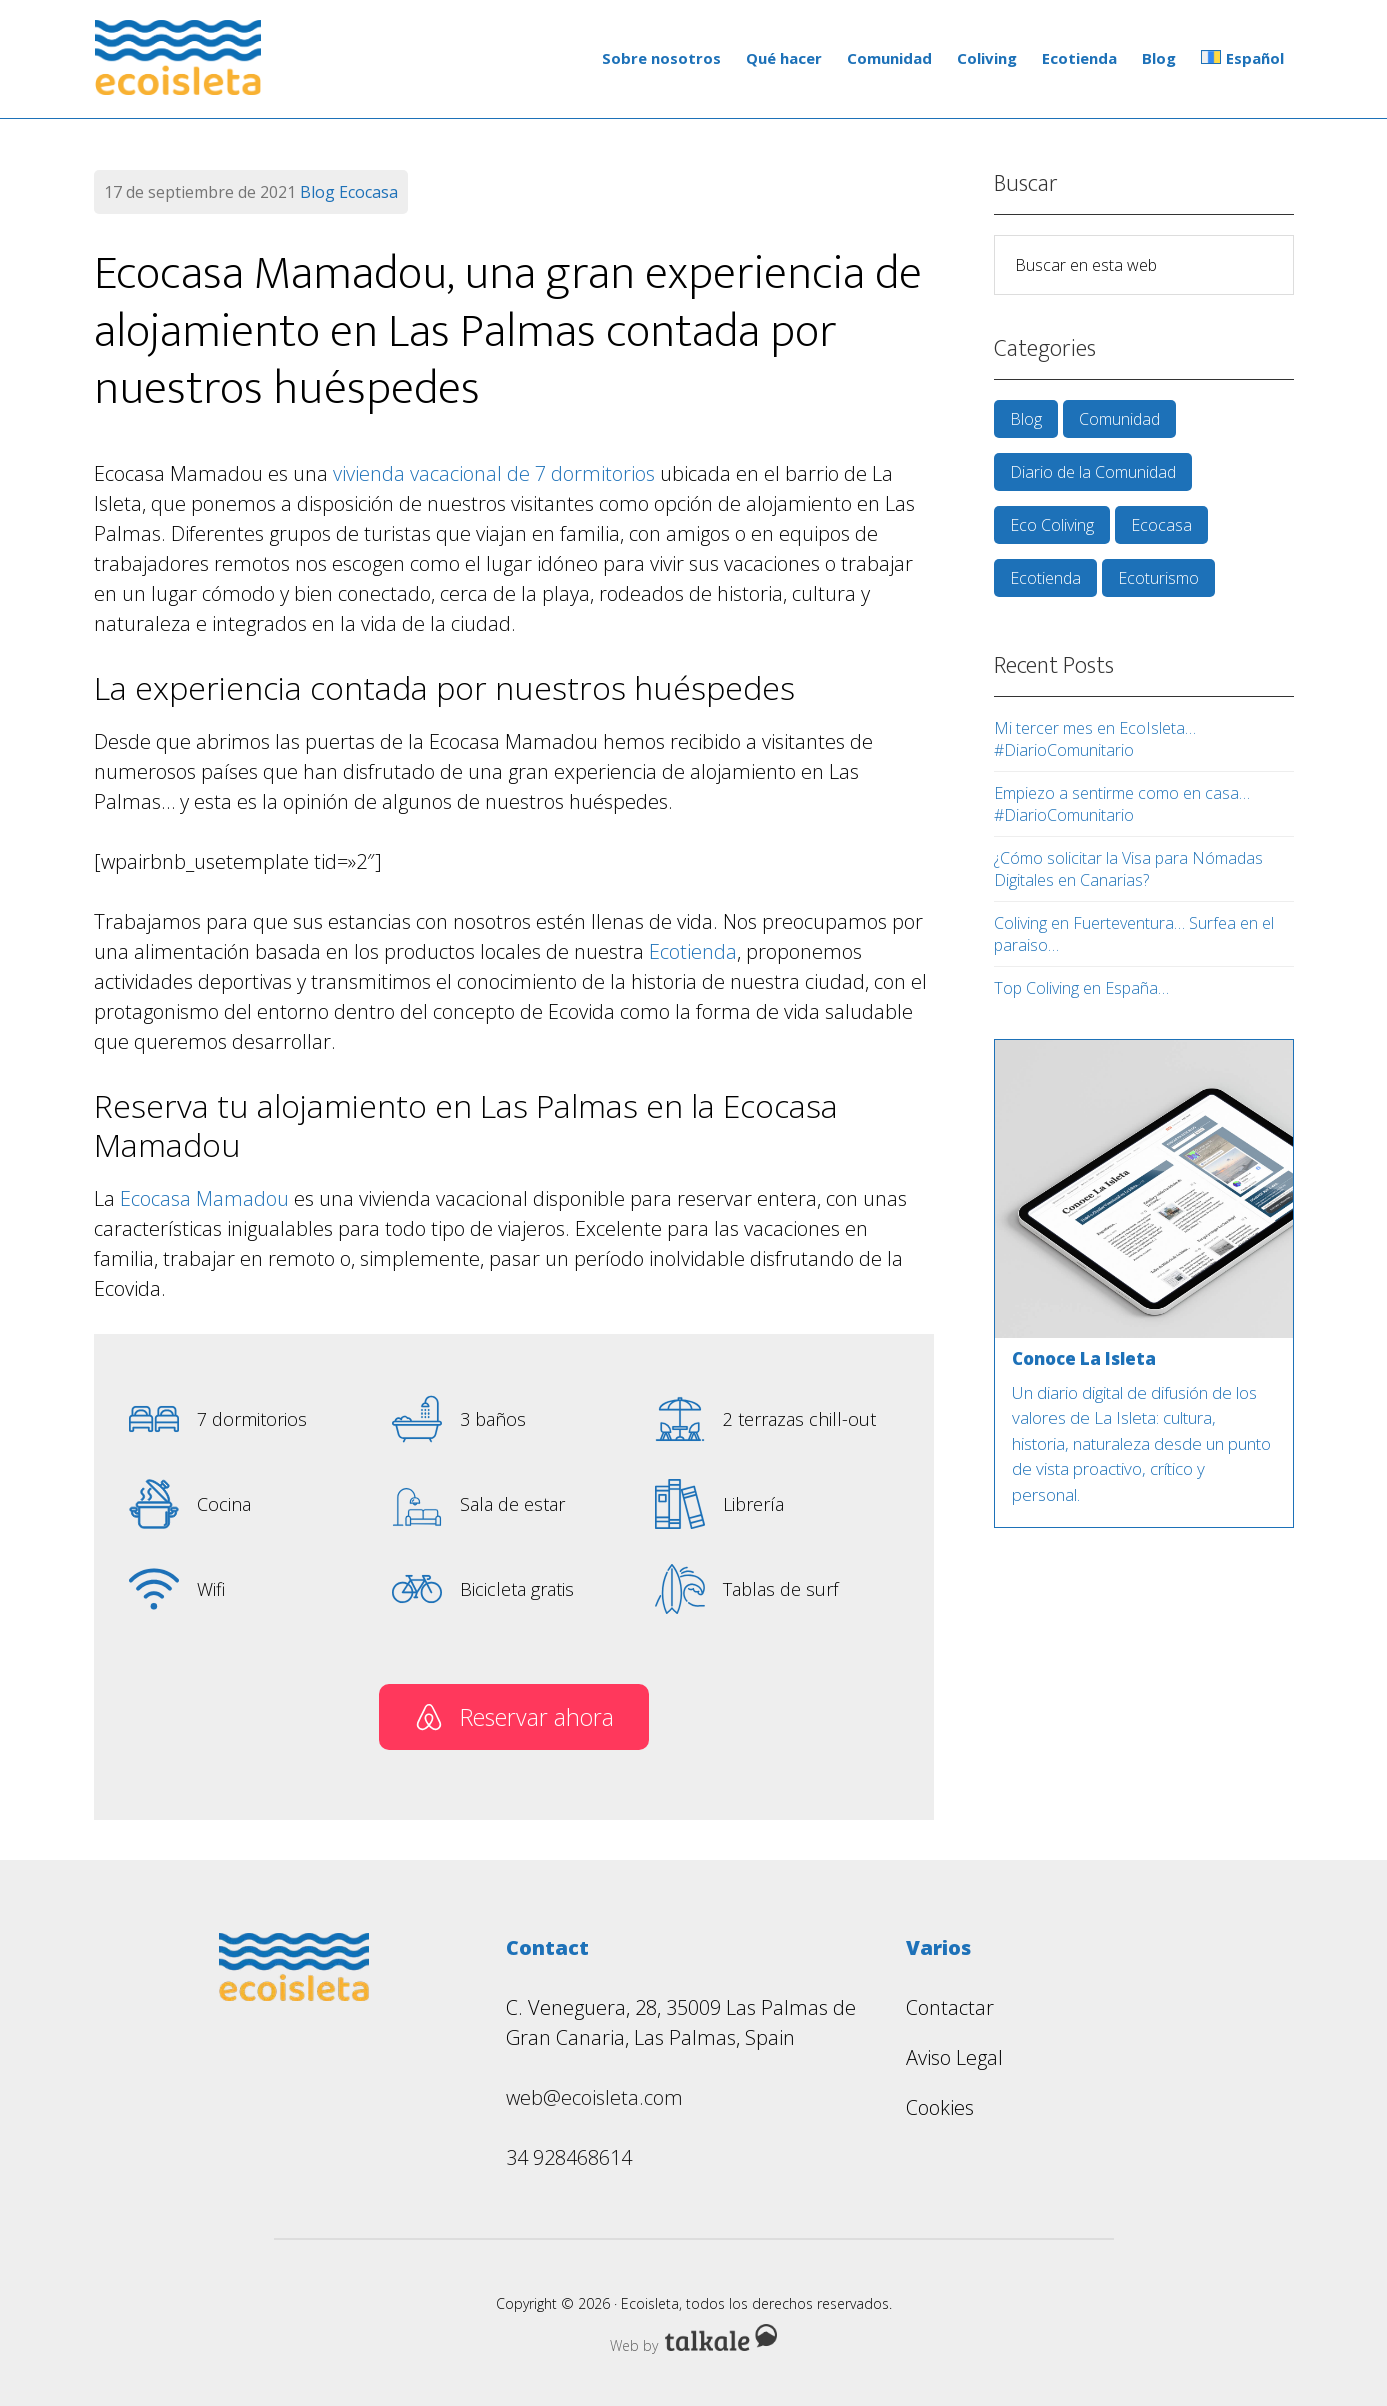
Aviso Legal (954, 2057)
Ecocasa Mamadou (204, 1198)
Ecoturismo (1158, 578)
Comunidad (1119, 419)
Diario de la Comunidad (1093, 472)
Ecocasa (368, 192)
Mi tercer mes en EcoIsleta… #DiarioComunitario (1095, 739)
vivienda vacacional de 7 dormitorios (494, 473)
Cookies (940, 2107)
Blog (317, 192)
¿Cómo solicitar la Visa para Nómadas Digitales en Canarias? (1128, 869)
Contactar (950, 2007)
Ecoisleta (194, 57)
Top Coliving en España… (1081, 988)
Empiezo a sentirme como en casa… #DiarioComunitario (1122, 804)
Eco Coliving (1052, 525)
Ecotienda (693, 951)
